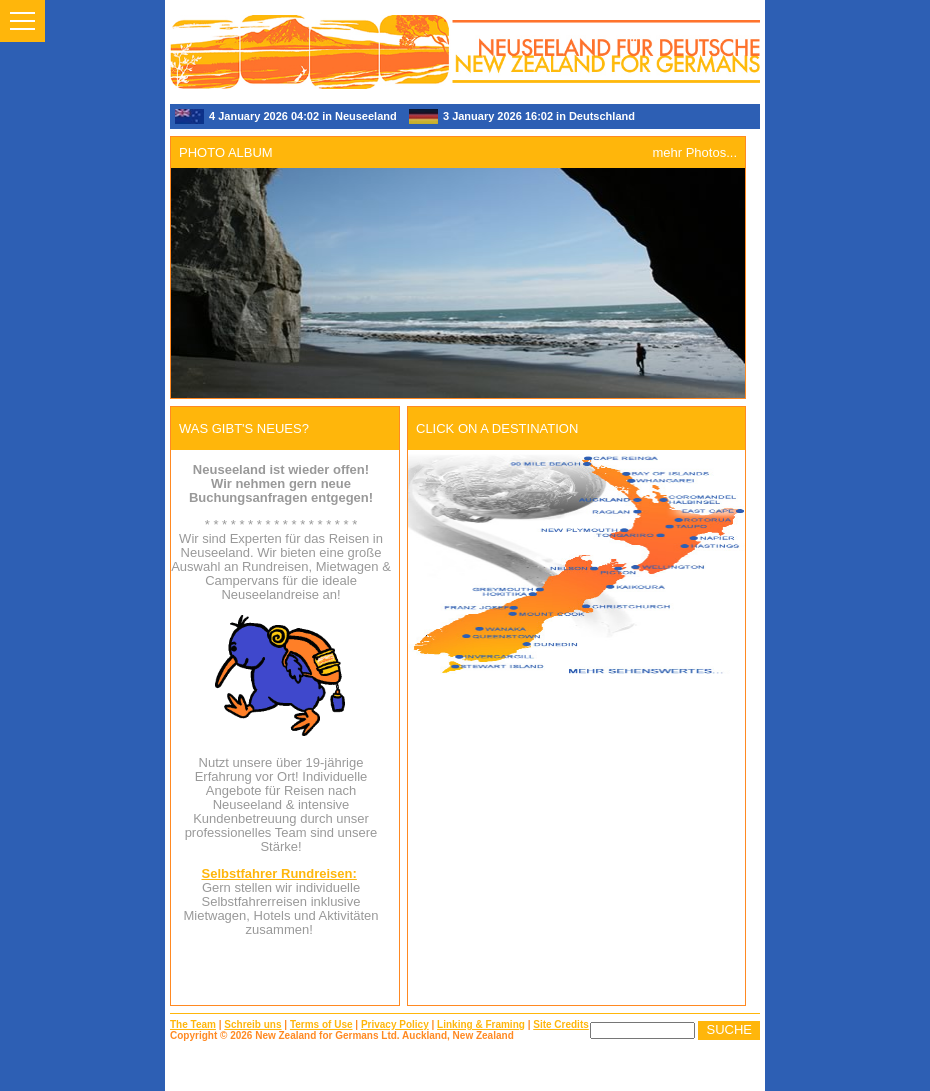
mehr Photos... (694, 152)
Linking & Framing (481, 1024)
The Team (193, 1024)
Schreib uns (252, 1024)
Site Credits (561, 1024)
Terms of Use (321, 1024)
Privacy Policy (395, 1024)
